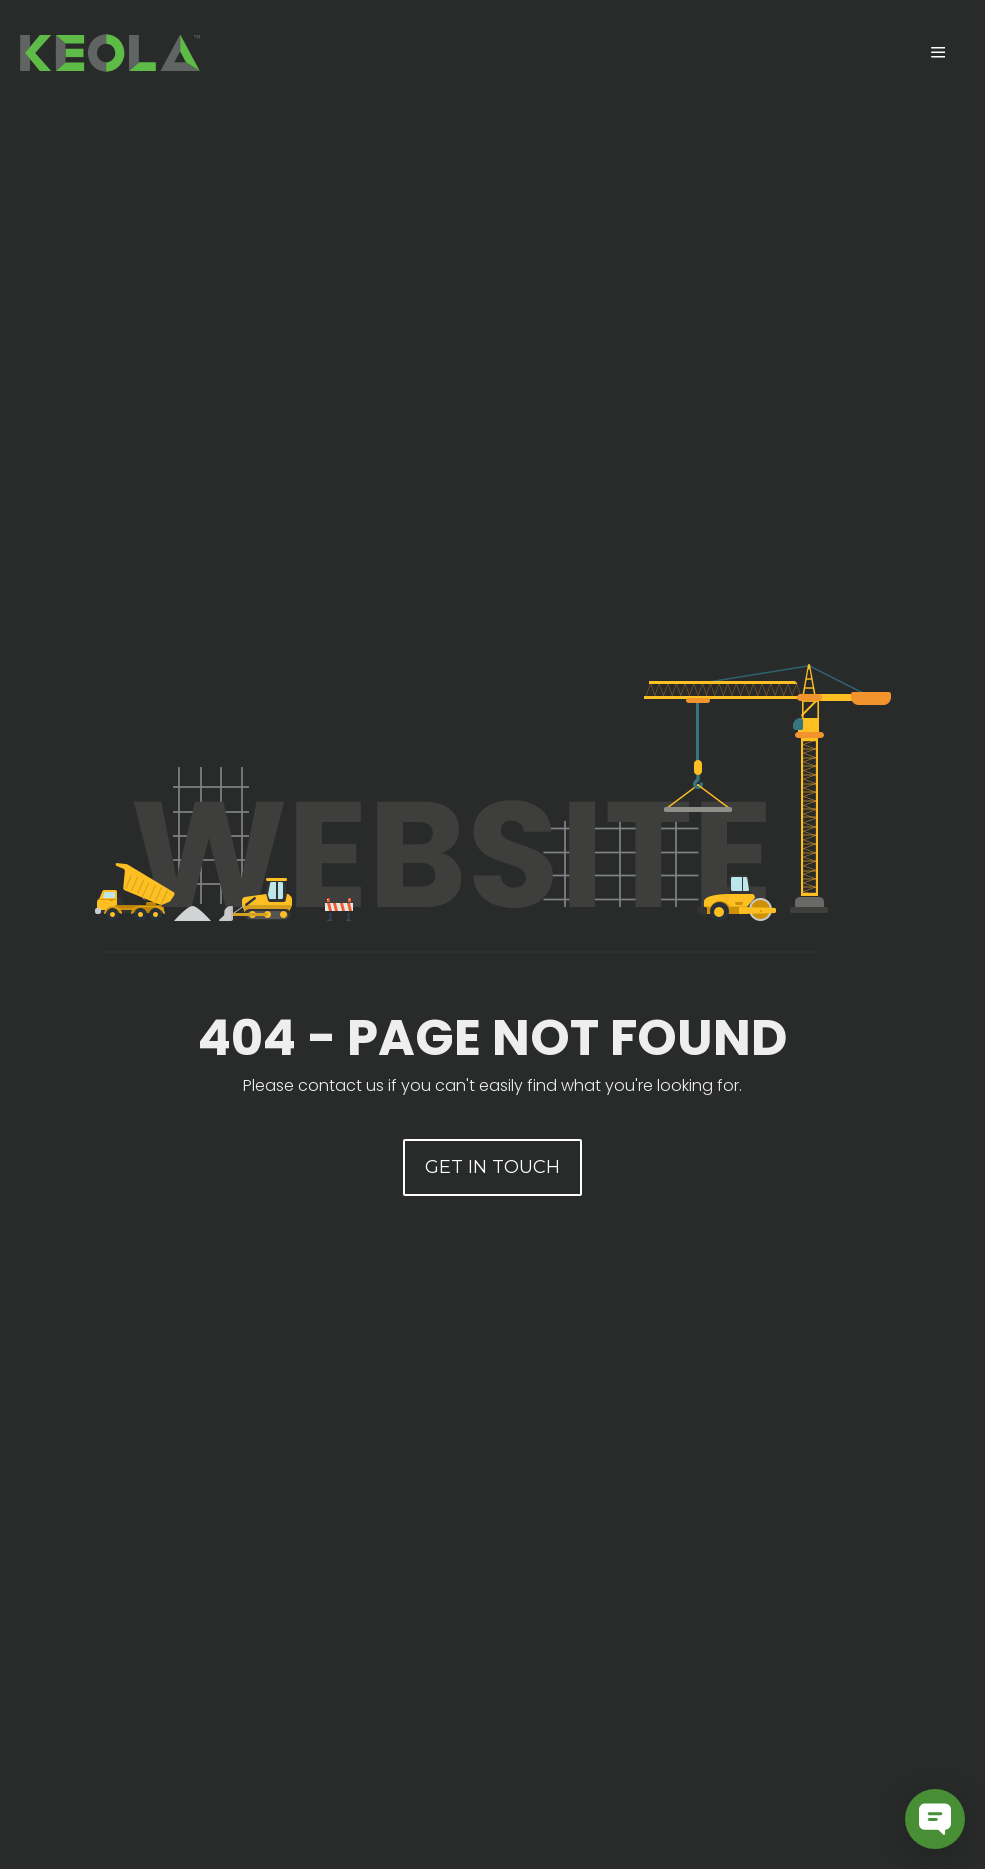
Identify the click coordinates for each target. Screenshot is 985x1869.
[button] (492, 1167)
